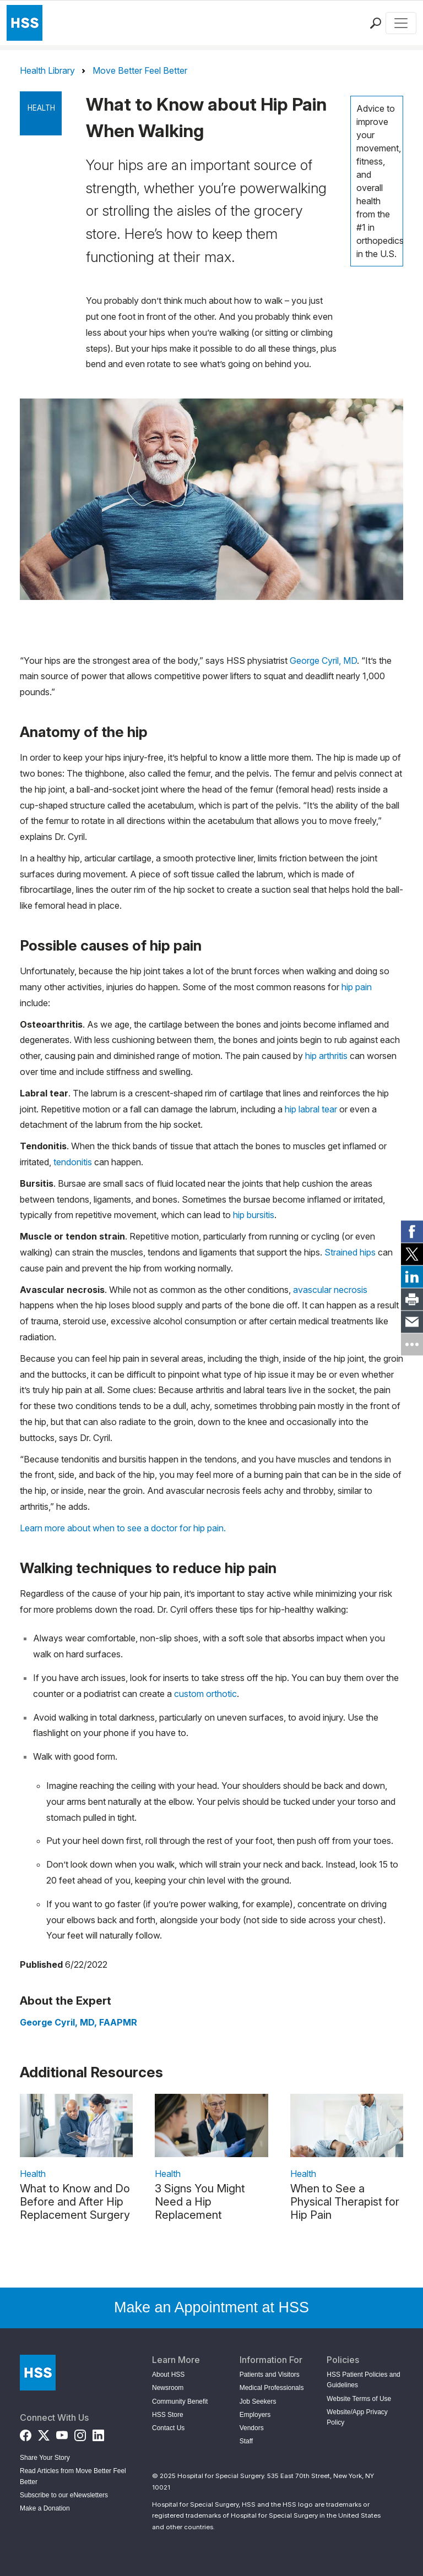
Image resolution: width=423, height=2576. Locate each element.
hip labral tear (311, 1109)
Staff (246, 2441)
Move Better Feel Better (140, 70)
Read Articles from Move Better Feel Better (73, 2476)
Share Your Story (45, 2458)
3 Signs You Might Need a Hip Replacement (200, 2202)
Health (41, 107)
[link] (412, 1232)
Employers (255, 2415)
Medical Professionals (272, 2388)
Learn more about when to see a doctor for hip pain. (123, 1527)
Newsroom (167, 2388)
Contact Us (168, 2428)
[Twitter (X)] (44, 2433)
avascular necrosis (330, 1289)
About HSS (168, 2374)
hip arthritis (326, 1055)
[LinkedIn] (98, 2433)
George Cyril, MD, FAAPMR (78, 2022)
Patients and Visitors (270, 2374)
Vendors (252, 2428)
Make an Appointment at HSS (211, 2307)
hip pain (356, 986)
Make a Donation (45, 2508)
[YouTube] (62, 2433)
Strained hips (350, 1252)
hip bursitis (253, 1214)
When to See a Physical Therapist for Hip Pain (344, 2202)
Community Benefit (180, 2401)
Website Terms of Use (359, 2399)
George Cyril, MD (323, 660)
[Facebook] (25, 2433)
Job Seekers (258, 2401)
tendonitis (72, 1161)
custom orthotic (205, 1693)
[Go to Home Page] (38, 2373)
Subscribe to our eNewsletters (64, 2495)
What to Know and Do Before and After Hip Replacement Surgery (75, 2202)
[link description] (76, 2125)
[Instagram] (80, 2433)
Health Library (47, 70)
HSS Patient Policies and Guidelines (363, 2380)
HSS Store (167, 2415)
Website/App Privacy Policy (357, 2417)
